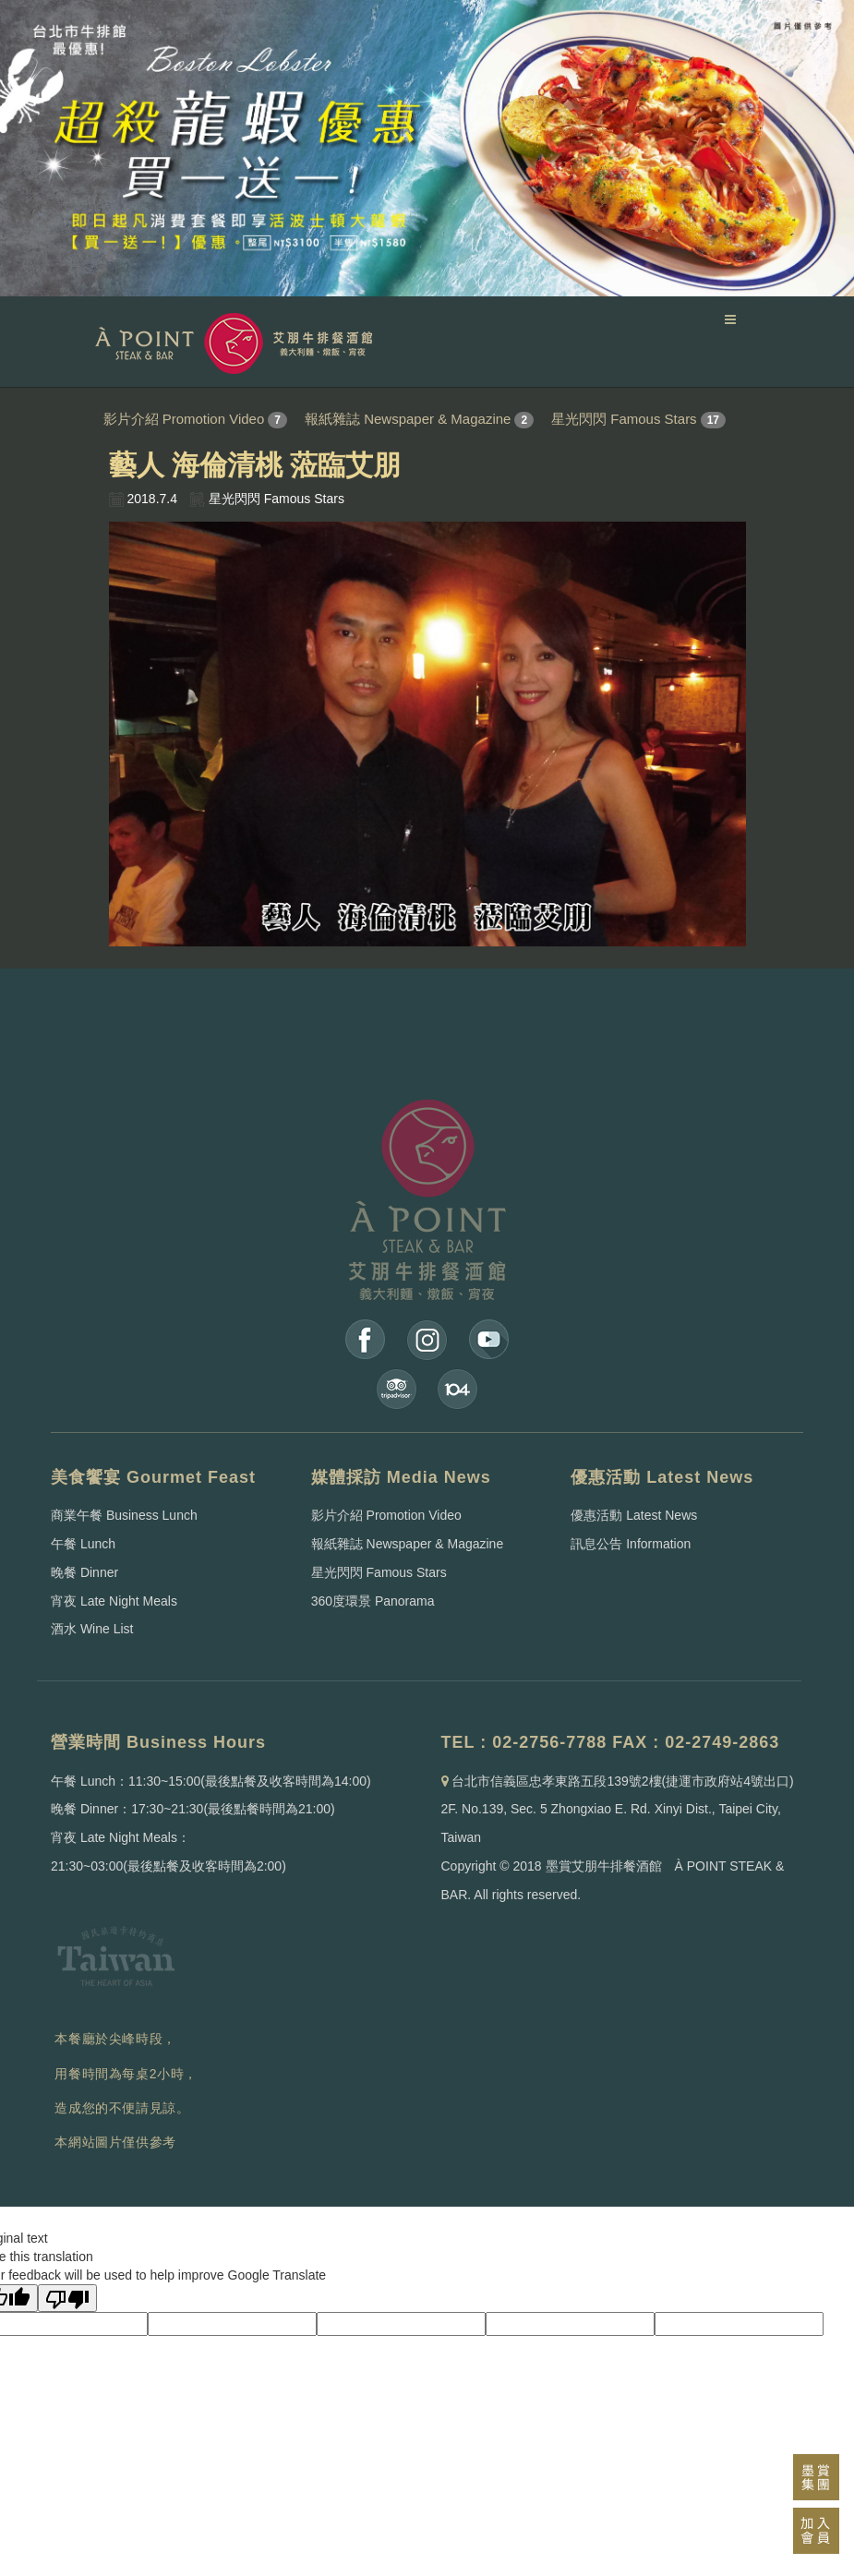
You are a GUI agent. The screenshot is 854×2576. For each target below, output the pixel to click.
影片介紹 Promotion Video (184, 419)
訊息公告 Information (631, 1543)
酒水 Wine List (92, 1628)
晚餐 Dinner (84, 1572)
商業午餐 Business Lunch (124, 1515)
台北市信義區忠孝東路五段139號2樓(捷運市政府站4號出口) (622, 1781)
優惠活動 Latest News (634, 1515)
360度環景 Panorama (373, 1601)
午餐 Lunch (83, 1543)
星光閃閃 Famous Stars (624, 419)
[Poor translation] (67, 2298)
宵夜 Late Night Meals (114, 1601)
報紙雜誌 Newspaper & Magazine (408, 419)
